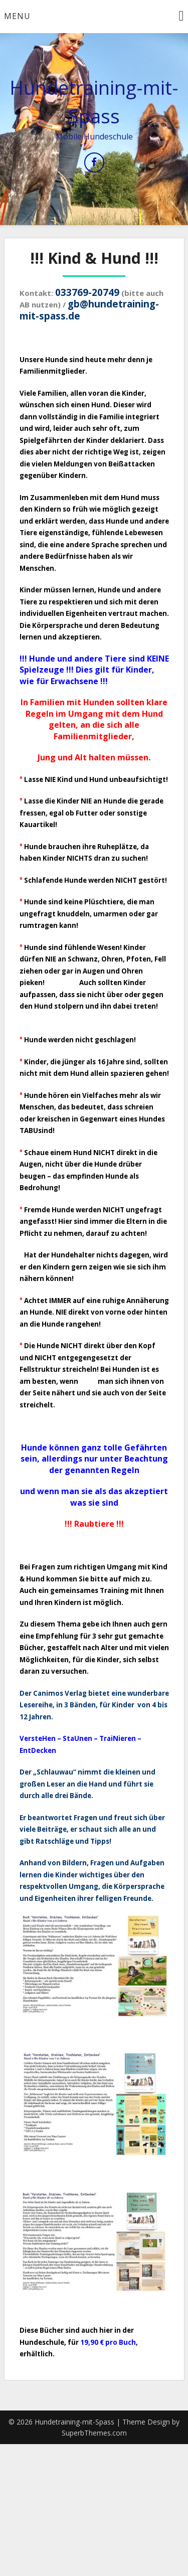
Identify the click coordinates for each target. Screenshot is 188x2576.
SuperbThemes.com (94, 2433)
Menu (17, 16)
